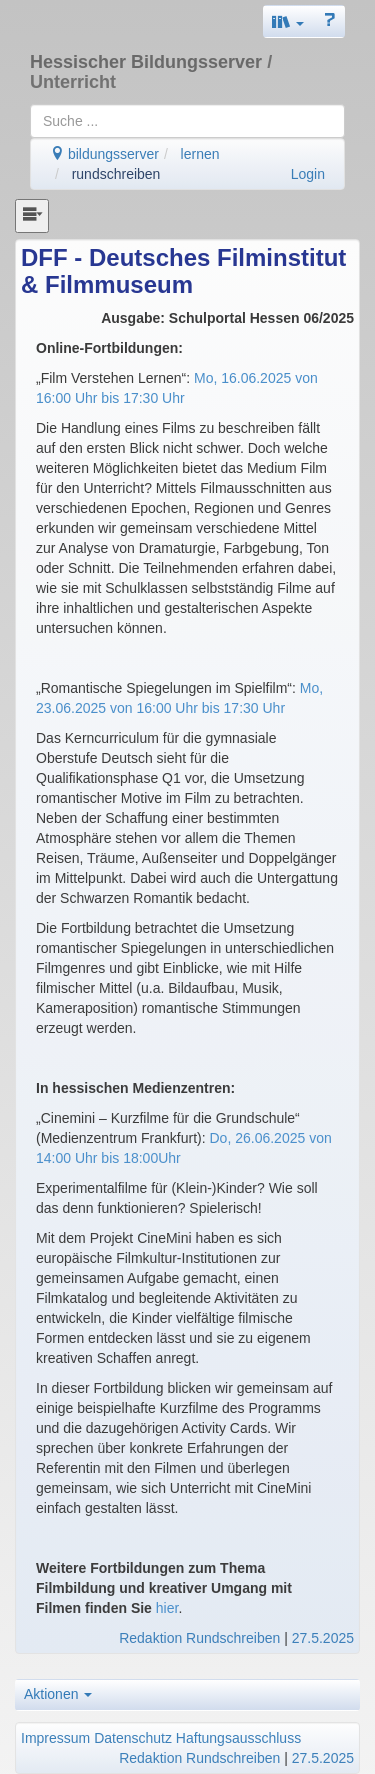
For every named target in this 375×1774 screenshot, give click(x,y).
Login (308, 174)
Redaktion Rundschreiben (199, 1638)
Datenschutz (133, 1738)
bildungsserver (104, 154)
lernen (200, 154)
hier (167, 1608)
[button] (288, 21)
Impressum (55, 1738)
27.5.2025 (323, 1638)
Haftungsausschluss (238, 1738)
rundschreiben (116, 174)
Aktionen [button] (58, 1694)
